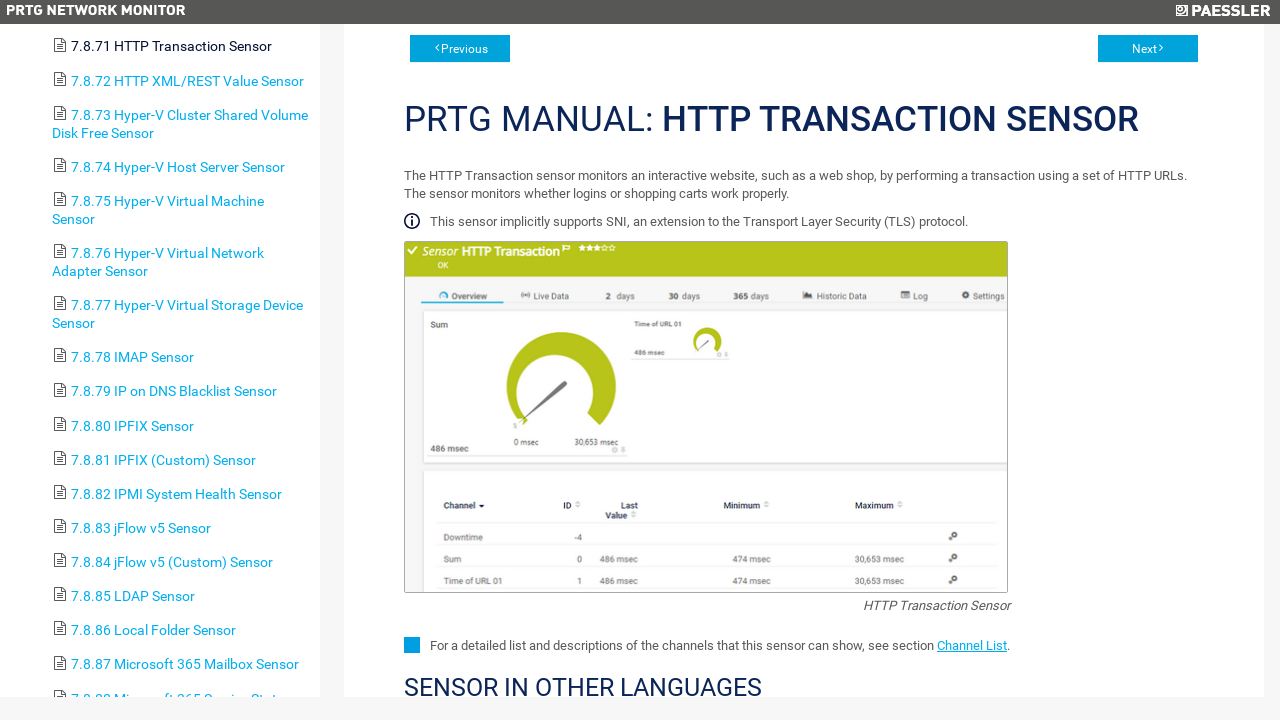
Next (1144, 49)
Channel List (972, 645)
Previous (464, 49)
